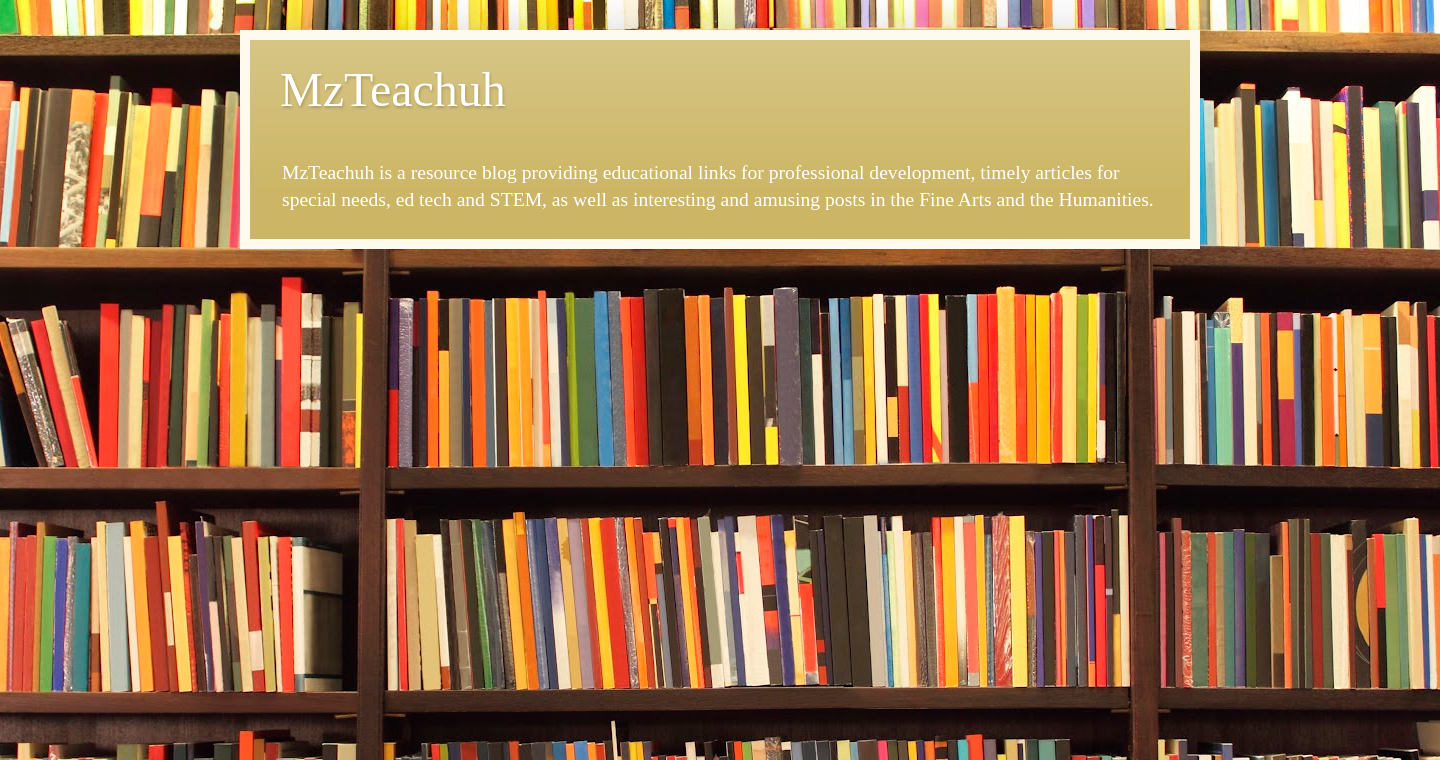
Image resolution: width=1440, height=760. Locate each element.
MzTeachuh (393, 89)
